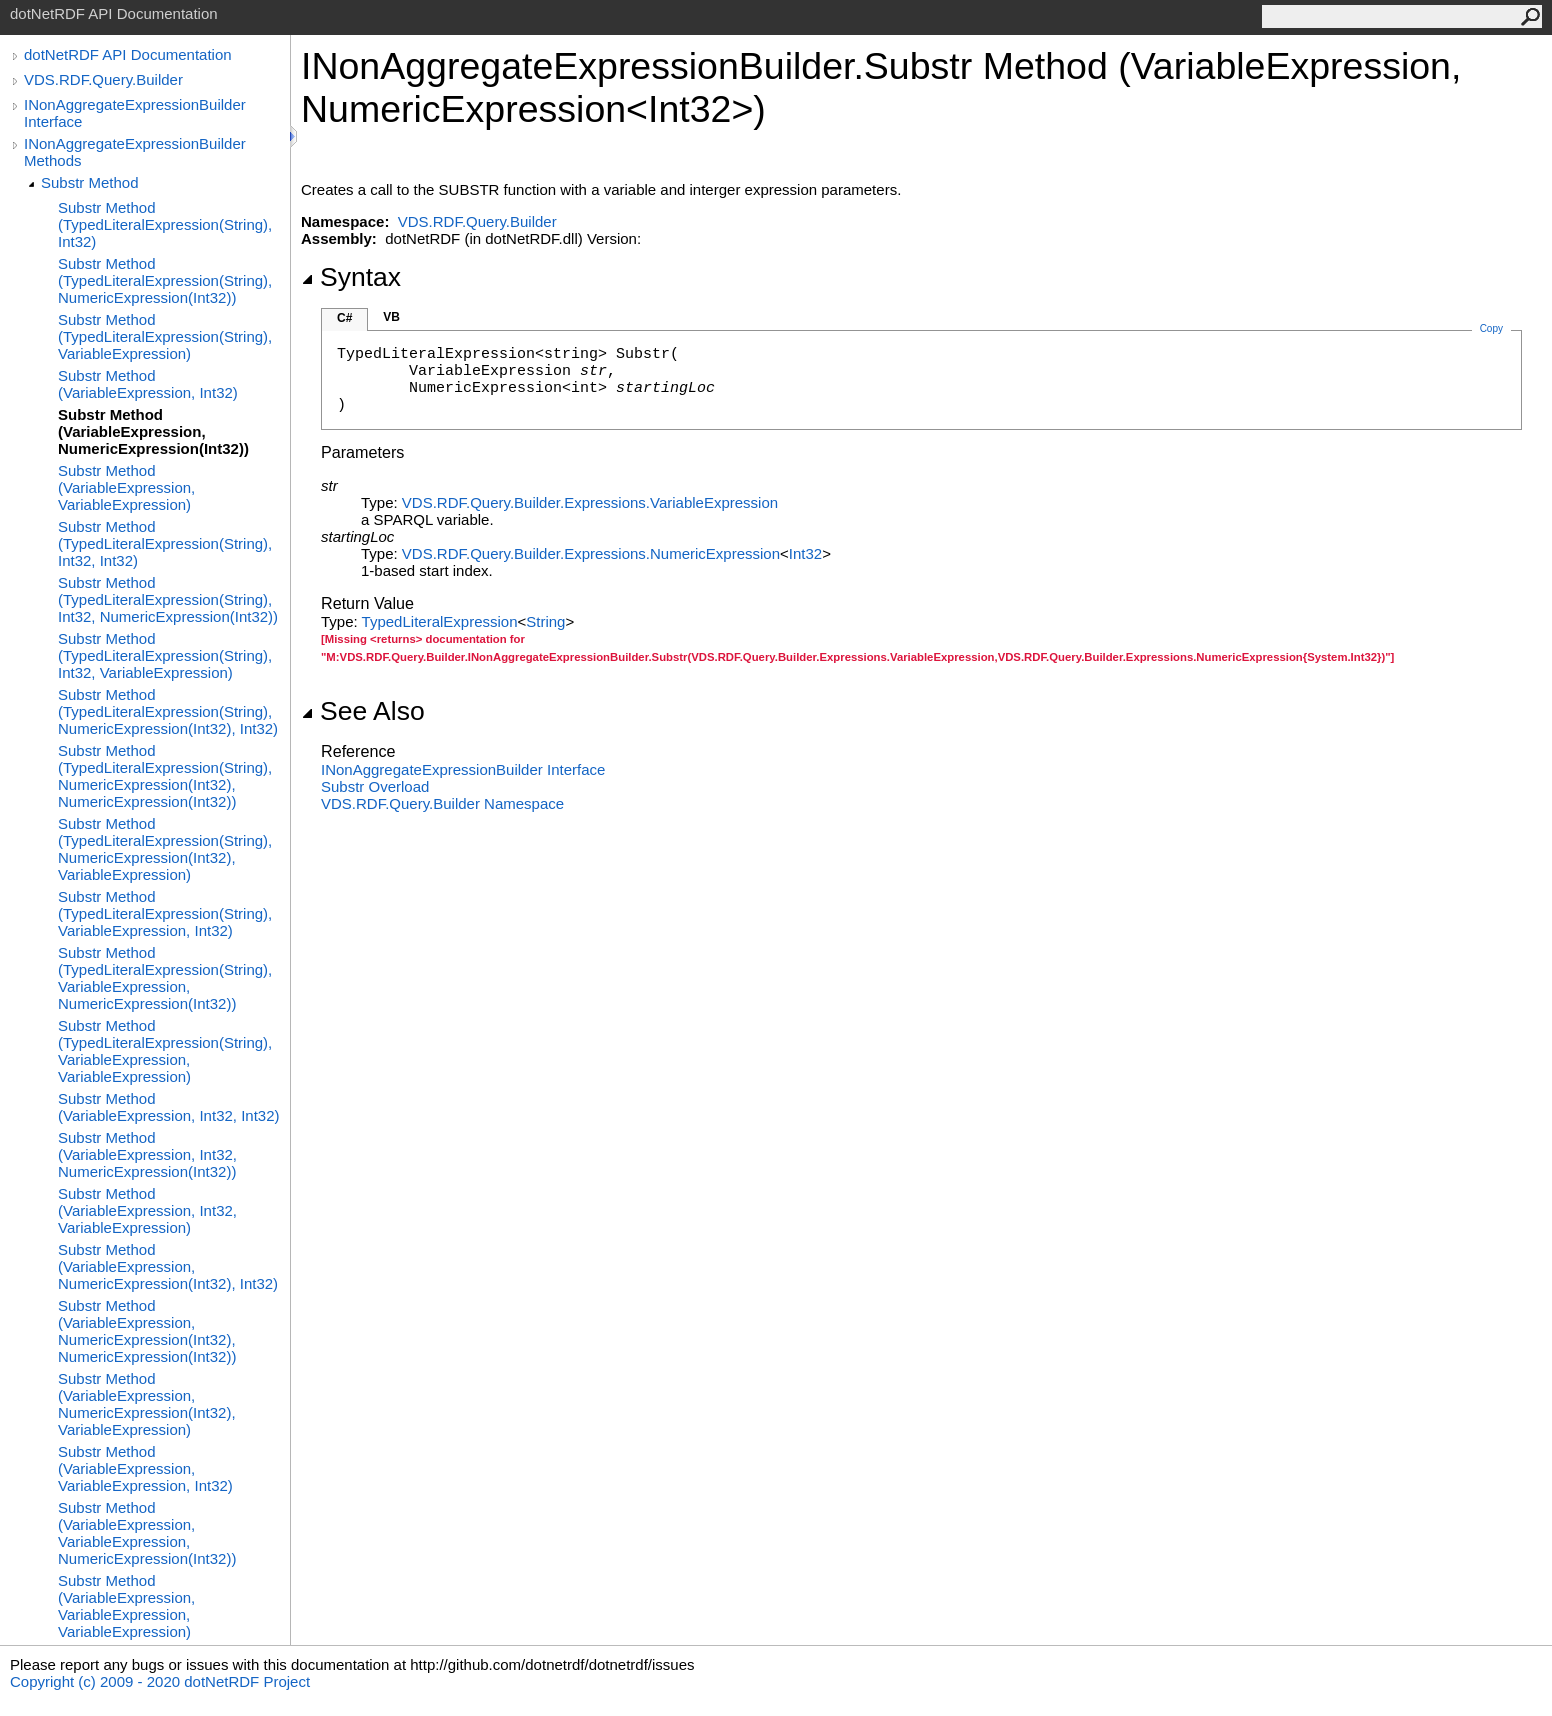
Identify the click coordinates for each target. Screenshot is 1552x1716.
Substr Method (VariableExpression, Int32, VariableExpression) (147, 1210)
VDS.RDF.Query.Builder (103, 79)
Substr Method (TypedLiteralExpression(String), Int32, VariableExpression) (165, 655)
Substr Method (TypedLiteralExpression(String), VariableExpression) (165, 336)
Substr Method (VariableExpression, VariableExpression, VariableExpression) (126, 1606)
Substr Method (90, 182)
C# (344, 318)
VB (391, 317)
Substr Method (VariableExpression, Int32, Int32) (169, 1107)
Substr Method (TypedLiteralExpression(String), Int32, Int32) (165, 543)
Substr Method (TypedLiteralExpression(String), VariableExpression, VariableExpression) (165, 1051)
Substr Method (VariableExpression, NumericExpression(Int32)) (153, 431)
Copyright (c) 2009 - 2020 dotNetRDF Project (160, 1681)
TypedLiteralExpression (440, 621)
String (545, 621)
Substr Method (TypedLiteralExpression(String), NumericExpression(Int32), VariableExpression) (165, 849)
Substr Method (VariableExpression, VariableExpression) (126, 487)
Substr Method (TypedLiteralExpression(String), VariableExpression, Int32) (165, 913)
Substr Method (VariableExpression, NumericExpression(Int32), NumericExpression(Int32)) (147, 1331)
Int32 (805, 553)
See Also (363, 711)
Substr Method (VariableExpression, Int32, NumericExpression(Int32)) (147, 1154)
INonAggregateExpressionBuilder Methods (135, 152)
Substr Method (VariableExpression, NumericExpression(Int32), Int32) (168, 1266)
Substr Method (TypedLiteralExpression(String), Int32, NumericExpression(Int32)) (168, 599)
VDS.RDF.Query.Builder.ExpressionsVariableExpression (590, 502)
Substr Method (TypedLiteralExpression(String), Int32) (165, 224)
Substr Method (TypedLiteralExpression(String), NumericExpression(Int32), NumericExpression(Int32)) (165, 776)
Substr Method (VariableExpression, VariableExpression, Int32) (145, 1468)
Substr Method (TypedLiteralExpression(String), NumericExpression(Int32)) (165, 280)
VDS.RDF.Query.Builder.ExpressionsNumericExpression (591, 553)
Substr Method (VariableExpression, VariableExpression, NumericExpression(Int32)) (147, 1533)
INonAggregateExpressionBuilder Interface (135, 113)
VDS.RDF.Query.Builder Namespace (442, 803)
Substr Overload (375, 786)
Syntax (351, 277)
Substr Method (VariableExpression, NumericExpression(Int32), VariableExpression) (147, 1404)
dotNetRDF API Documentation (128, 54)
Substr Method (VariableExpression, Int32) (148, 384)
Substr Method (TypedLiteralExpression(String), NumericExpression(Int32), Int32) (168, 711)
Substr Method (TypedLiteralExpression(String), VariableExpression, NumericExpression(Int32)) (165, 978)
